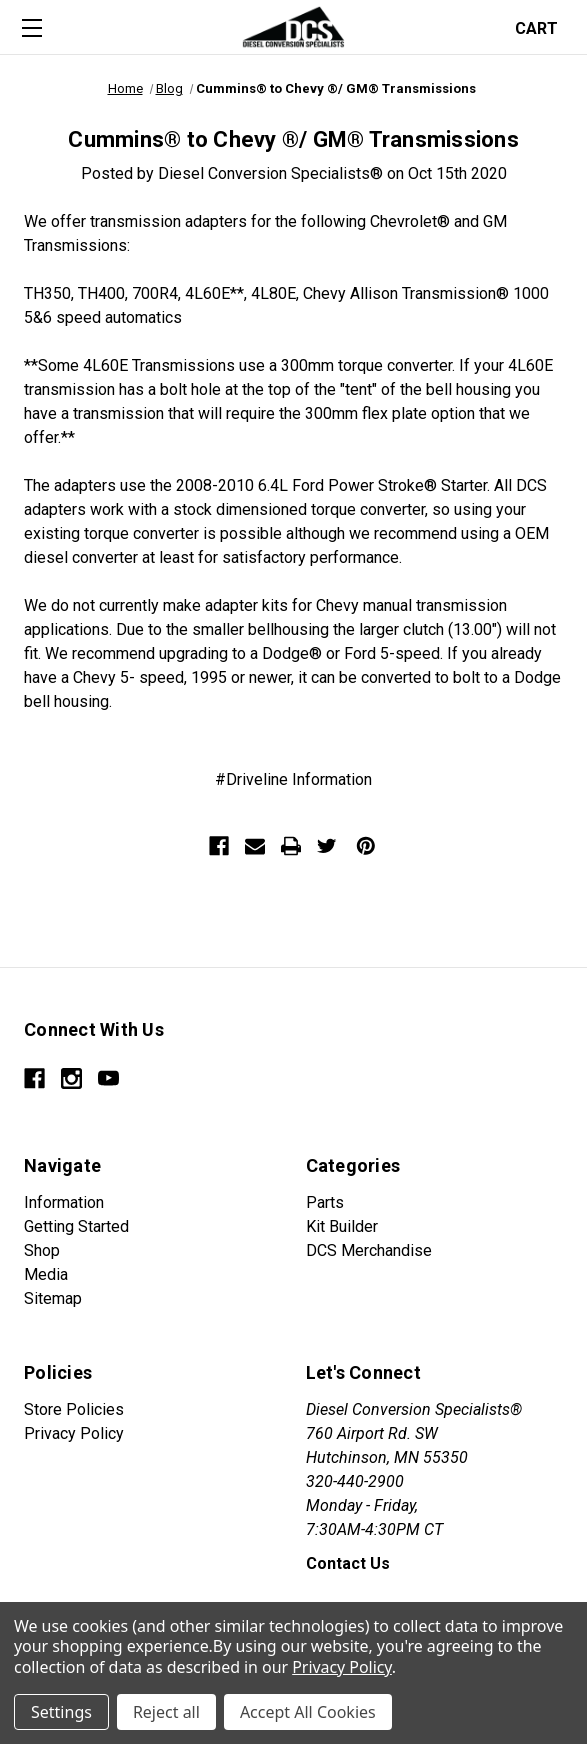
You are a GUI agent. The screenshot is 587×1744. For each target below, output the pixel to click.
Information (64, 1202)
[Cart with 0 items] (542, 26)
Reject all (166, 1712)
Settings (61, 1712)
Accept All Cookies (308, 1712)
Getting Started (76, 1226)
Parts (325, 1202)
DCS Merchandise (369, 1250)
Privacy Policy (74, 1433)
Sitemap (53, 1298)
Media (46, 1274)
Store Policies (74, 1409)
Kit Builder (342, 1226)
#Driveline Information (293, 779)
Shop (42, 1250)
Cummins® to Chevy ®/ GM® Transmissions (293, 139)
